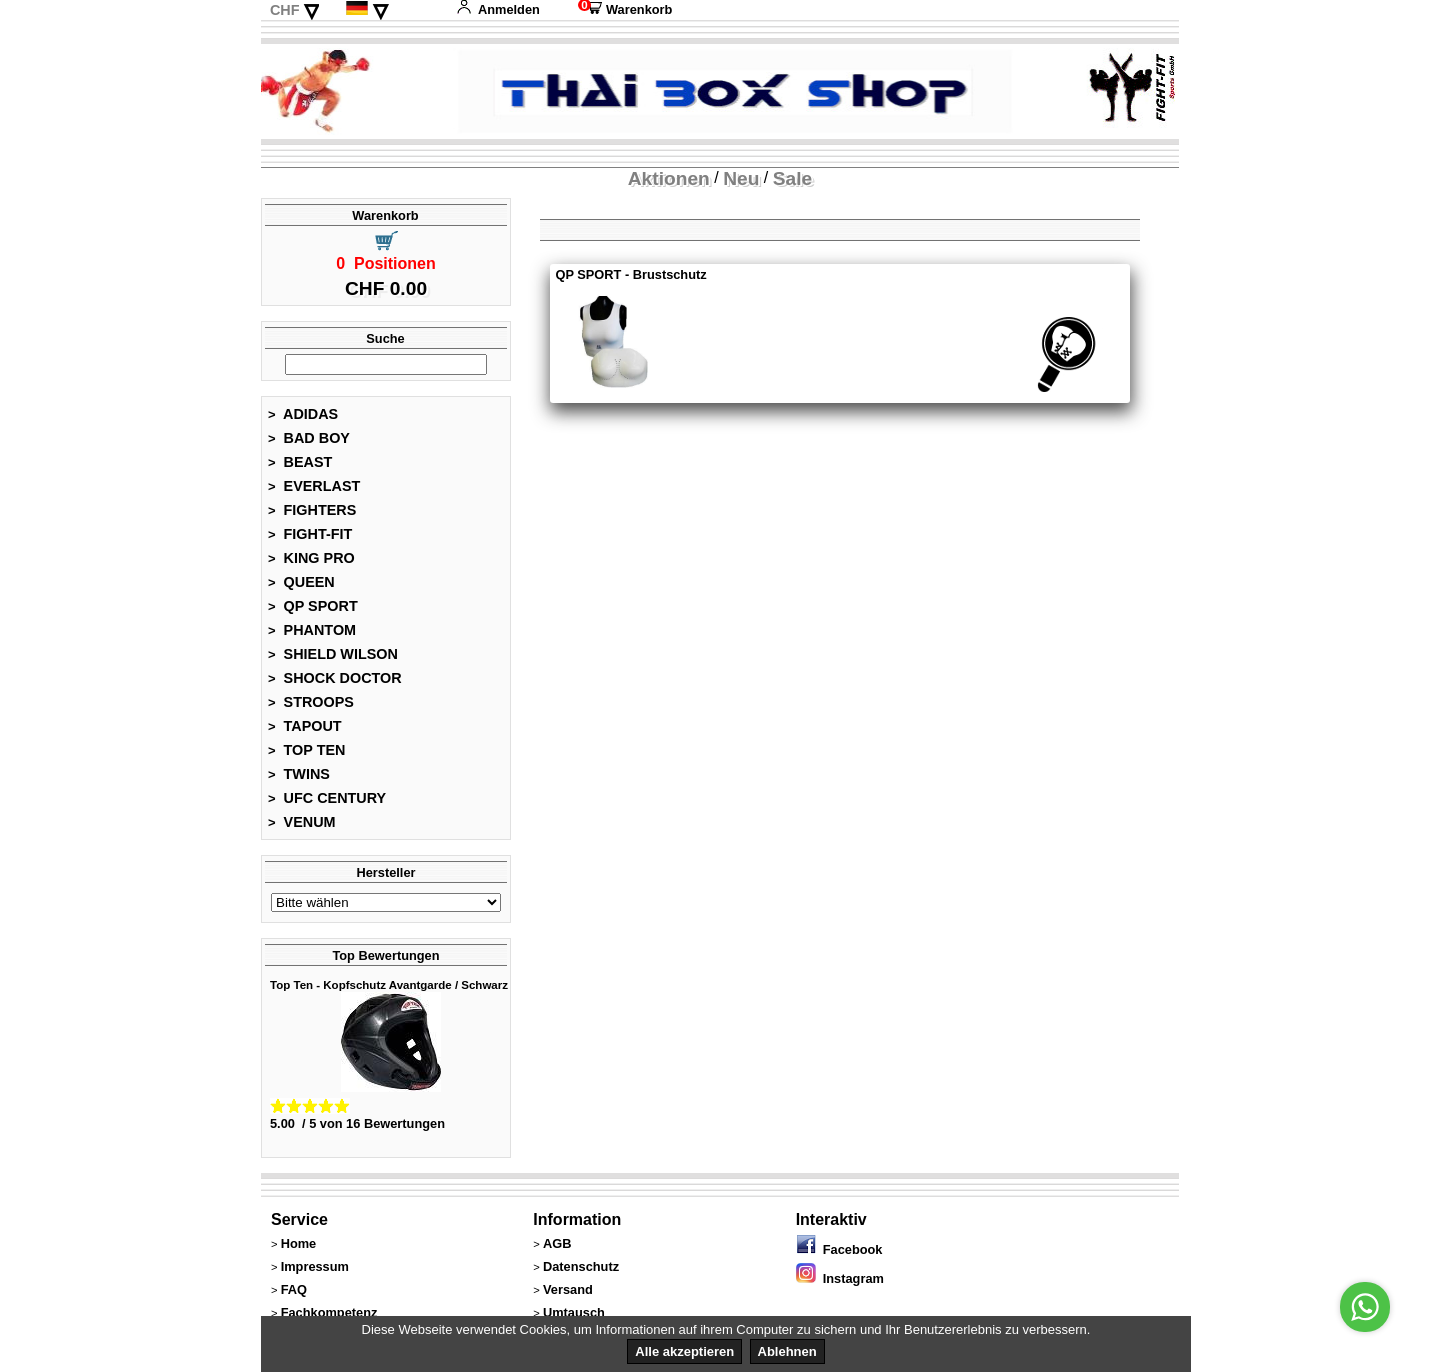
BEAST (300, 462)
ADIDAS (303, 414)
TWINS (299, 774)
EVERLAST (314, 486)
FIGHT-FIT (310, 534)
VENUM (302, 822)
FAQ (294, 1289)
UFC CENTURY (327, 798)
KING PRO (311, 558)
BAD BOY (309, 438)
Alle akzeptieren (684, 1351)
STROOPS (311, 702)
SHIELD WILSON (333, 654)
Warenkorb (625, 9)
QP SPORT (313, 606)
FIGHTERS (312, 510)
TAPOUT (305, 726)
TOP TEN (306, 750)
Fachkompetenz (329, 1312)
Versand (568, 1289)
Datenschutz (581, 1266)
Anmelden (498, 9)
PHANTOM (312, 630)
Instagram (840, 1278)
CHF (285, 10)
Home (299, 1243)
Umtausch (574, 1312)
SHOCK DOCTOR (335, 678)
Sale (792, 178)
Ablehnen (787, 1351)
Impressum (315, 1266)
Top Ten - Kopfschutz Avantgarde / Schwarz (389, 985)
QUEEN (301, 582)
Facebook (839, 1249)
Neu (741, 178)
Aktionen (669, 178)
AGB (557, 1243)
